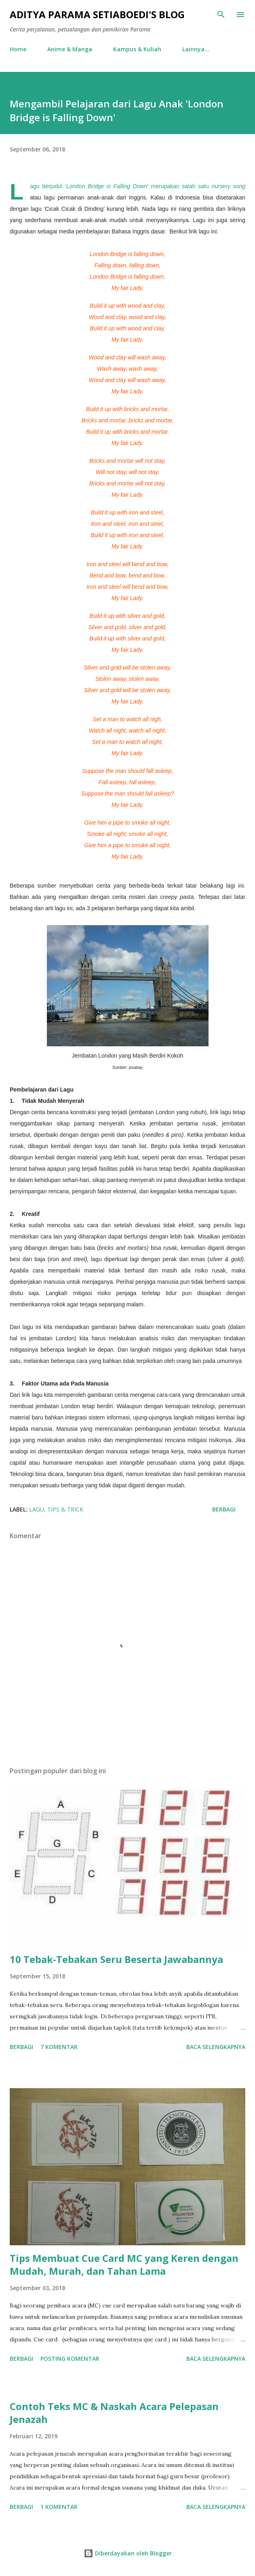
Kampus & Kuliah (137, 49)
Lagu (36, 1509)
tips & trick (65, 1509)
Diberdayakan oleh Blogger (128, 2553)
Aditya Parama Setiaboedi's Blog (97, 14)
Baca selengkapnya (215, 2047)
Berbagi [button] (224, 1509)
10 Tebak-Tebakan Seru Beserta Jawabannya (116, 1959)
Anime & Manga (69, 49)
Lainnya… (195, 49)
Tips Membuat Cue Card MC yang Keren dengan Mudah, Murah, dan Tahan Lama (124, 2264)
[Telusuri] (221, 14)
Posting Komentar (69, 2358)
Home (18, 49)
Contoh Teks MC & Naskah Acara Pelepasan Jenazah (114, 2413)
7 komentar (59, 2047)
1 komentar (59, 2507)
